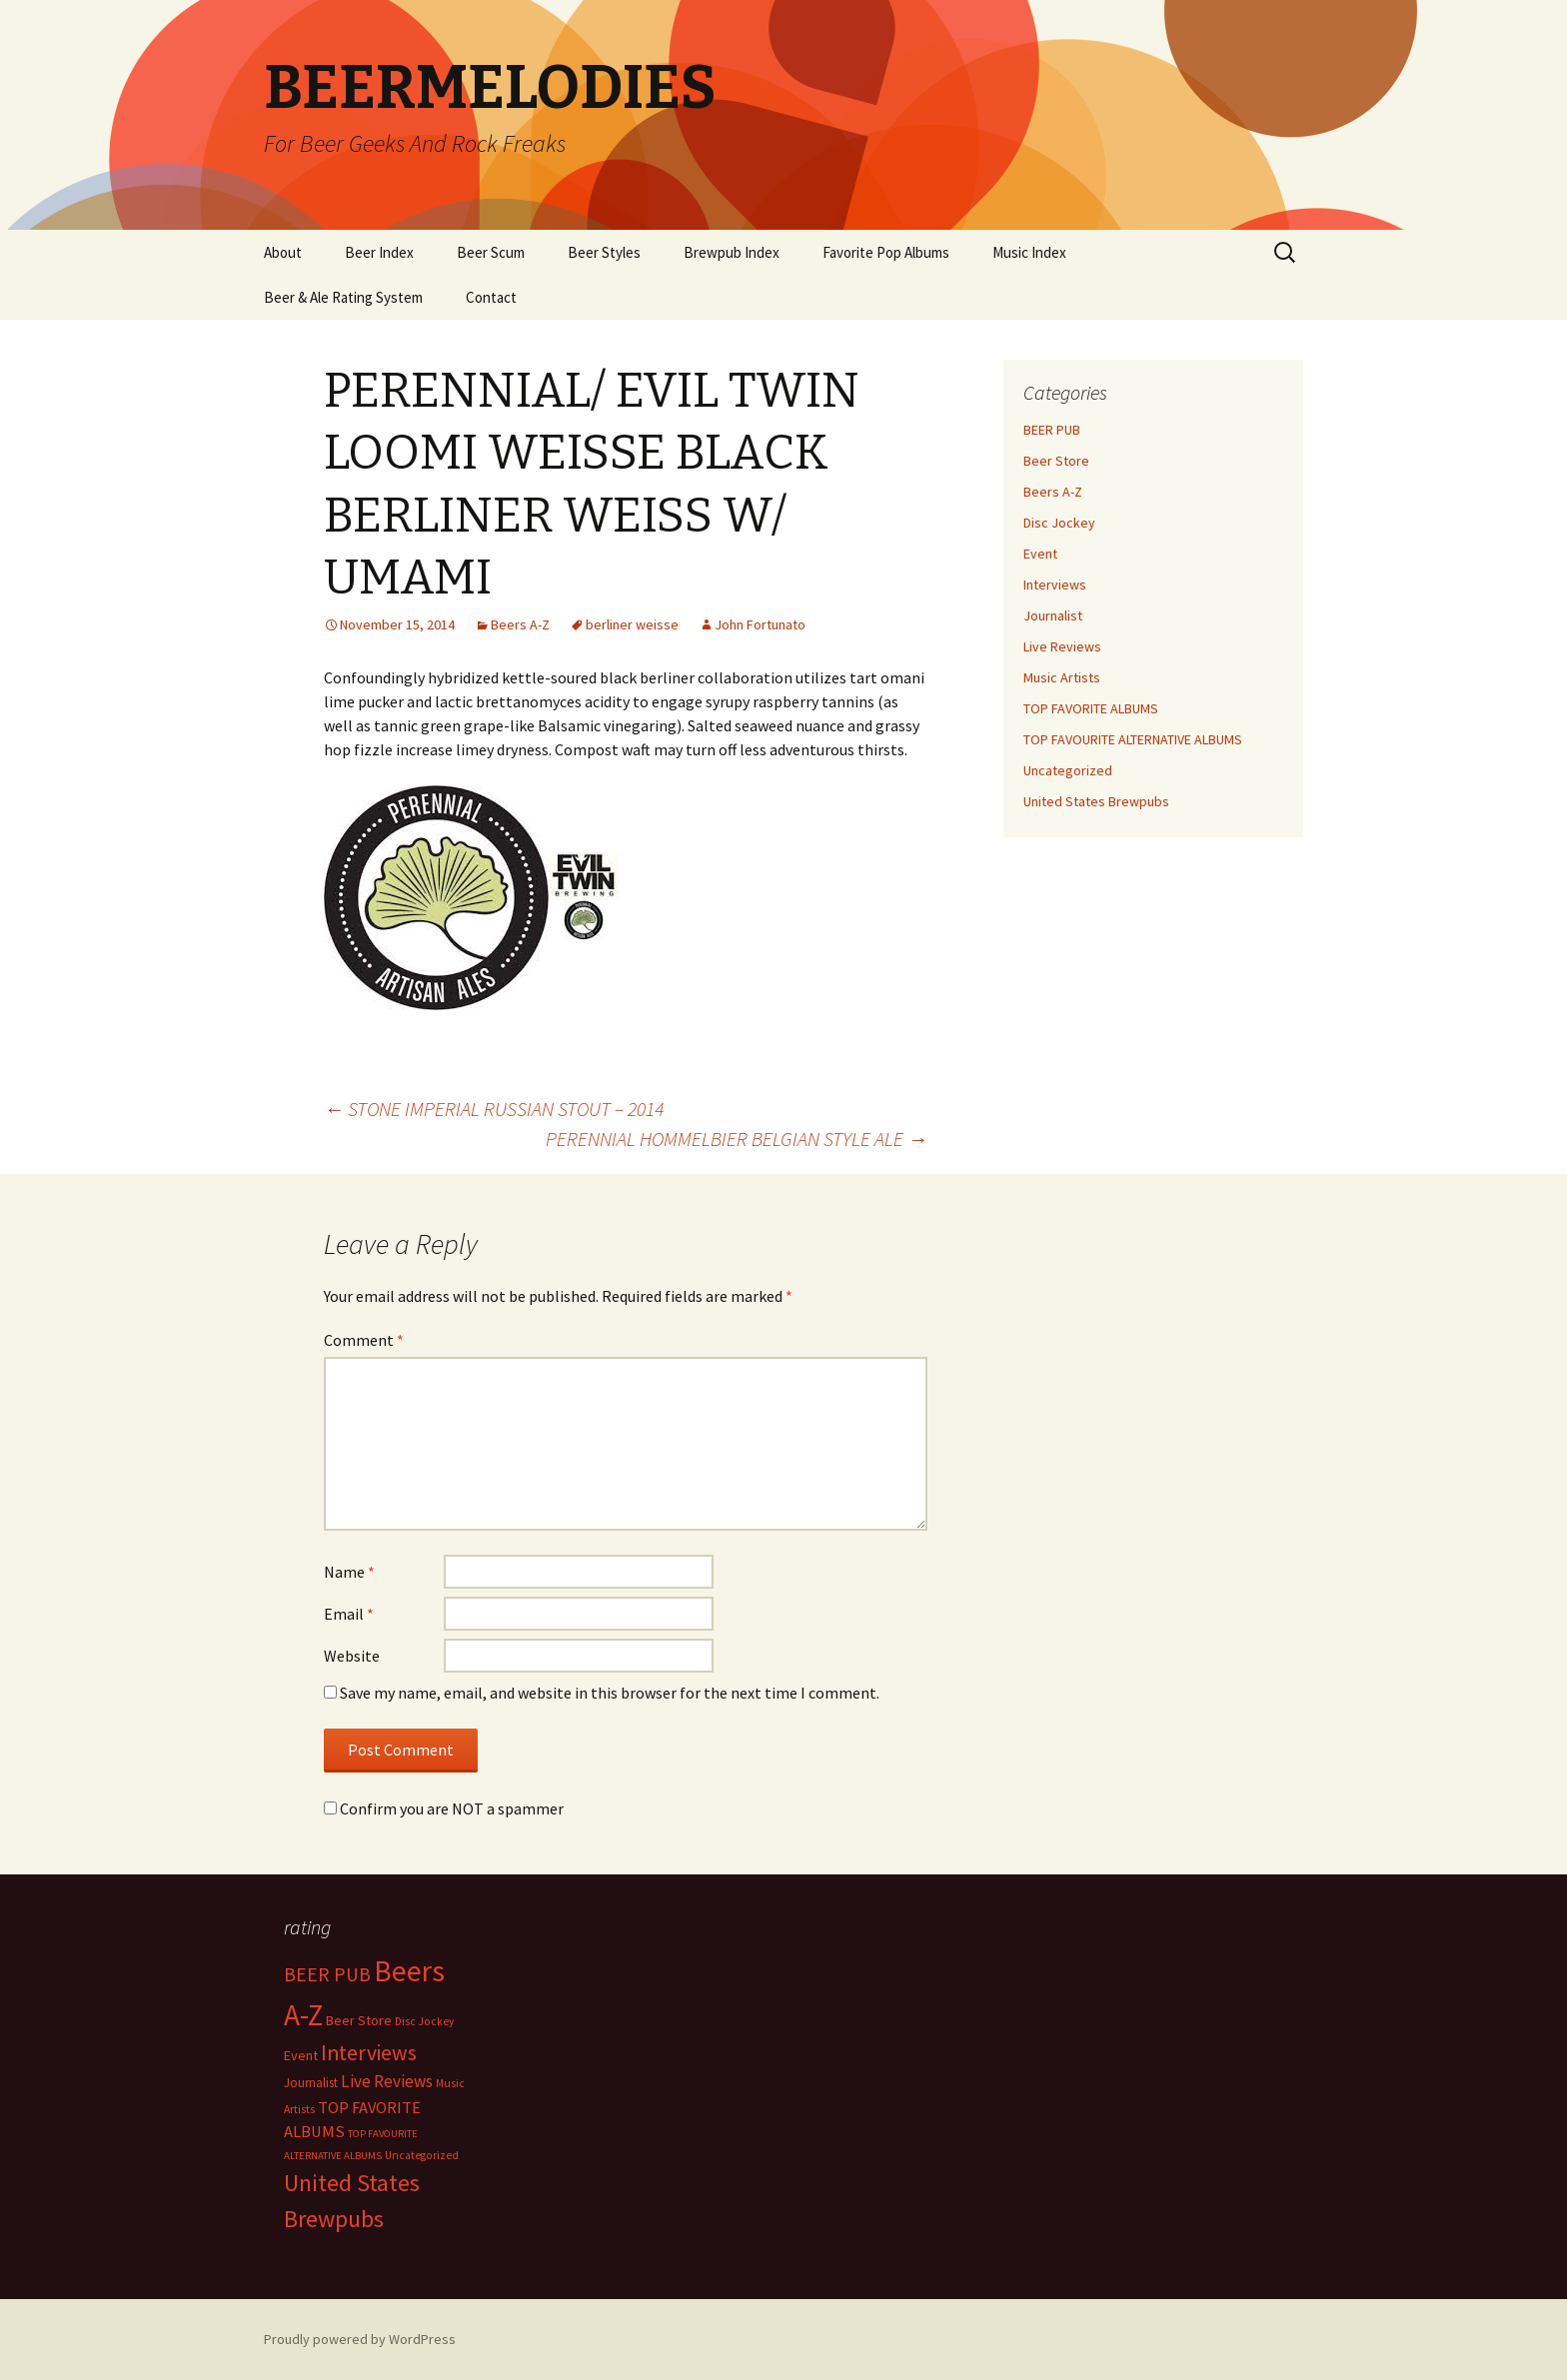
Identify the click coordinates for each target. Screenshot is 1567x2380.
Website (352, 1656)
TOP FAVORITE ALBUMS (1090, 708)
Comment (364, 1340)
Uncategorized (1067, 770)
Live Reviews (1062, 646)
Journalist (1052, 615)
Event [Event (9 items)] (301, 2055)
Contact (491, 297)
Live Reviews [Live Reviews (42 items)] (387, 2081)
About (283, 252)
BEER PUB (1051, 430)
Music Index (1029, 252)
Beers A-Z (520, 624)
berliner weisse (632, 624)
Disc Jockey (1059, 523)
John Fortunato (760, 624)
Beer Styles (604, 252)
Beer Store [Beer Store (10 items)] (359, 2020)
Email (349, 1614)
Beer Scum (491, 252)
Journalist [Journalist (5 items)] (311, 2082)
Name (349, 1572)
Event (1040, 554)
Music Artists (1061, 677)
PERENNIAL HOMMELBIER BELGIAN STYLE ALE (736, 1138)
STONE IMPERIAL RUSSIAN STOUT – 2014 (494, 1108)
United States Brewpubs (1096, 801)
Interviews (1054, 585)
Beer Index (379, 252)
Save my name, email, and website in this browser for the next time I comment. (609, 1693)
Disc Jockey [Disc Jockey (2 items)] (424, 2021)
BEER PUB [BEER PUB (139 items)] (327, 1974)
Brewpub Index (732, 252)
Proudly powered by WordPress (360, 2339)
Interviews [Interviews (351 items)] (369, 2052)
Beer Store (1056, 461)
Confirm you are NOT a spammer (444, 1808)
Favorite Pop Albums (885, 252)
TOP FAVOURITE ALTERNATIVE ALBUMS (1132, 739)
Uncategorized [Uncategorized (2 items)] (422, 2155)
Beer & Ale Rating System (343, 297)
